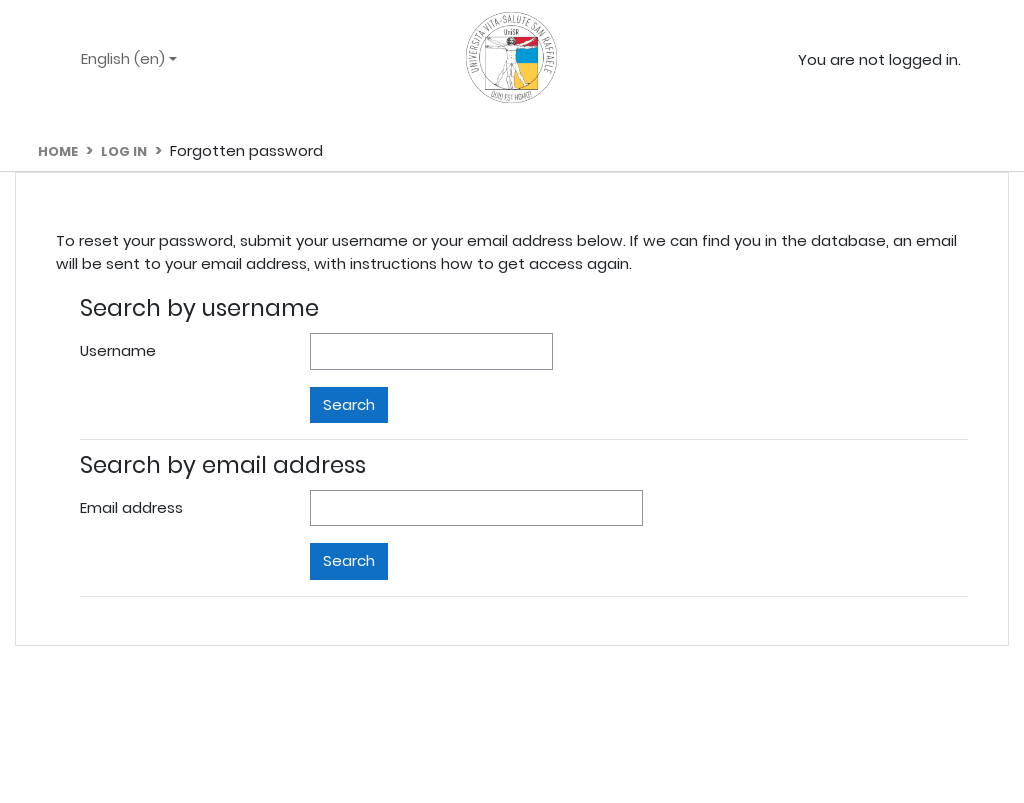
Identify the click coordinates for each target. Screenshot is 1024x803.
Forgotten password (246, 150)
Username (118, 350)
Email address (131, 507)
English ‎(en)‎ (125, 58)
